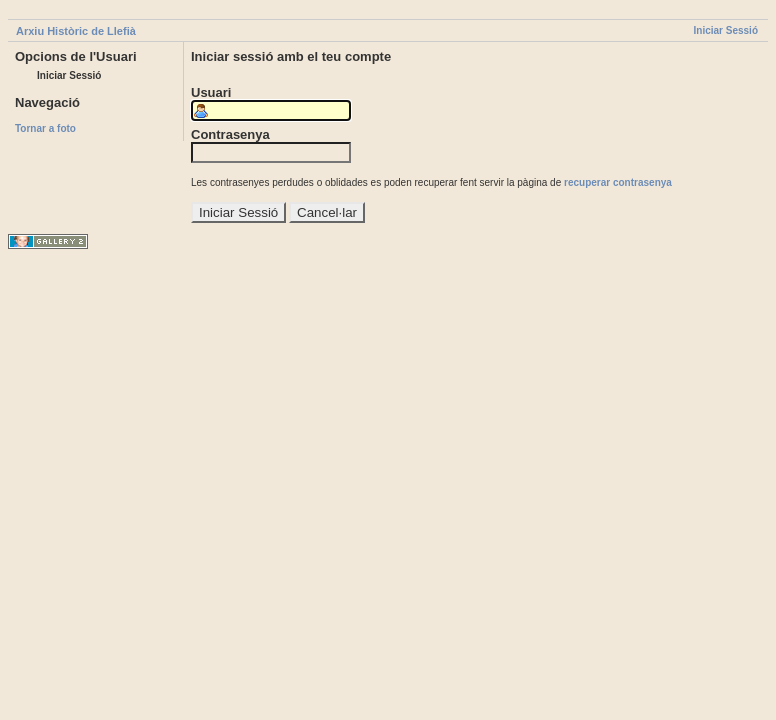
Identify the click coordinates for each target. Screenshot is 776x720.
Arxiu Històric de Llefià (76, 31)
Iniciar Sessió (726, 30)
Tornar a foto (45, 128)
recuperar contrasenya (618, 182)
